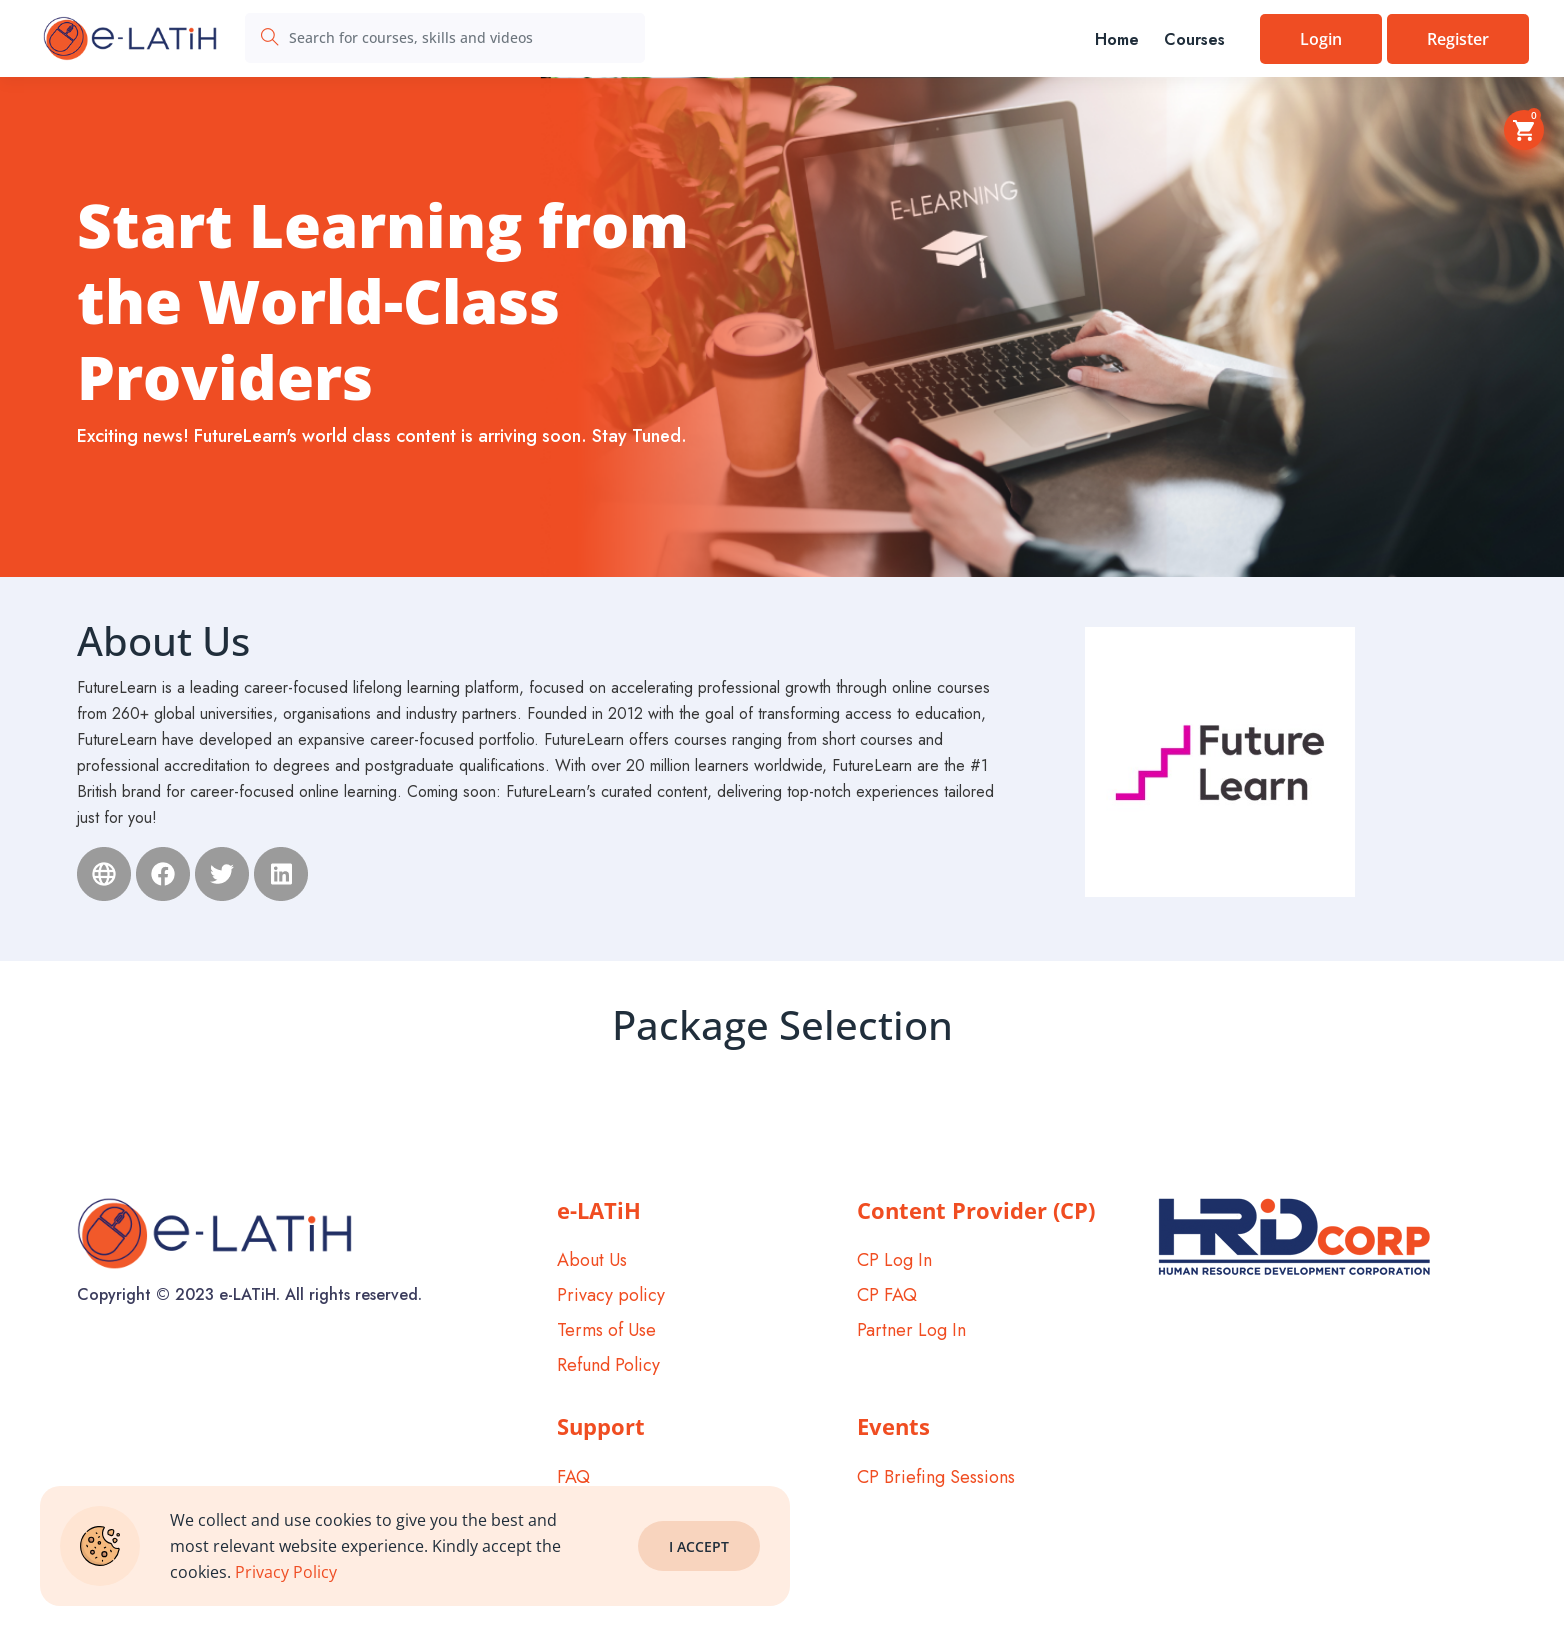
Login (1321, 39)
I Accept (699, 1546)
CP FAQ (887, 1295)
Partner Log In (911, 1330)
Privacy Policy (286, 1572)
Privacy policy (611, 1295)
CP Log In (894, 1260)
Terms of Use (606, 1330)
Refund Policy (608, 1365)
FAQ (573, 1477)
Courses (1194, 39)
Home (1117, 39)
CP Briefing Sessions (936, 1477)
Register (1458, 39)
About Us (592, 1260)
